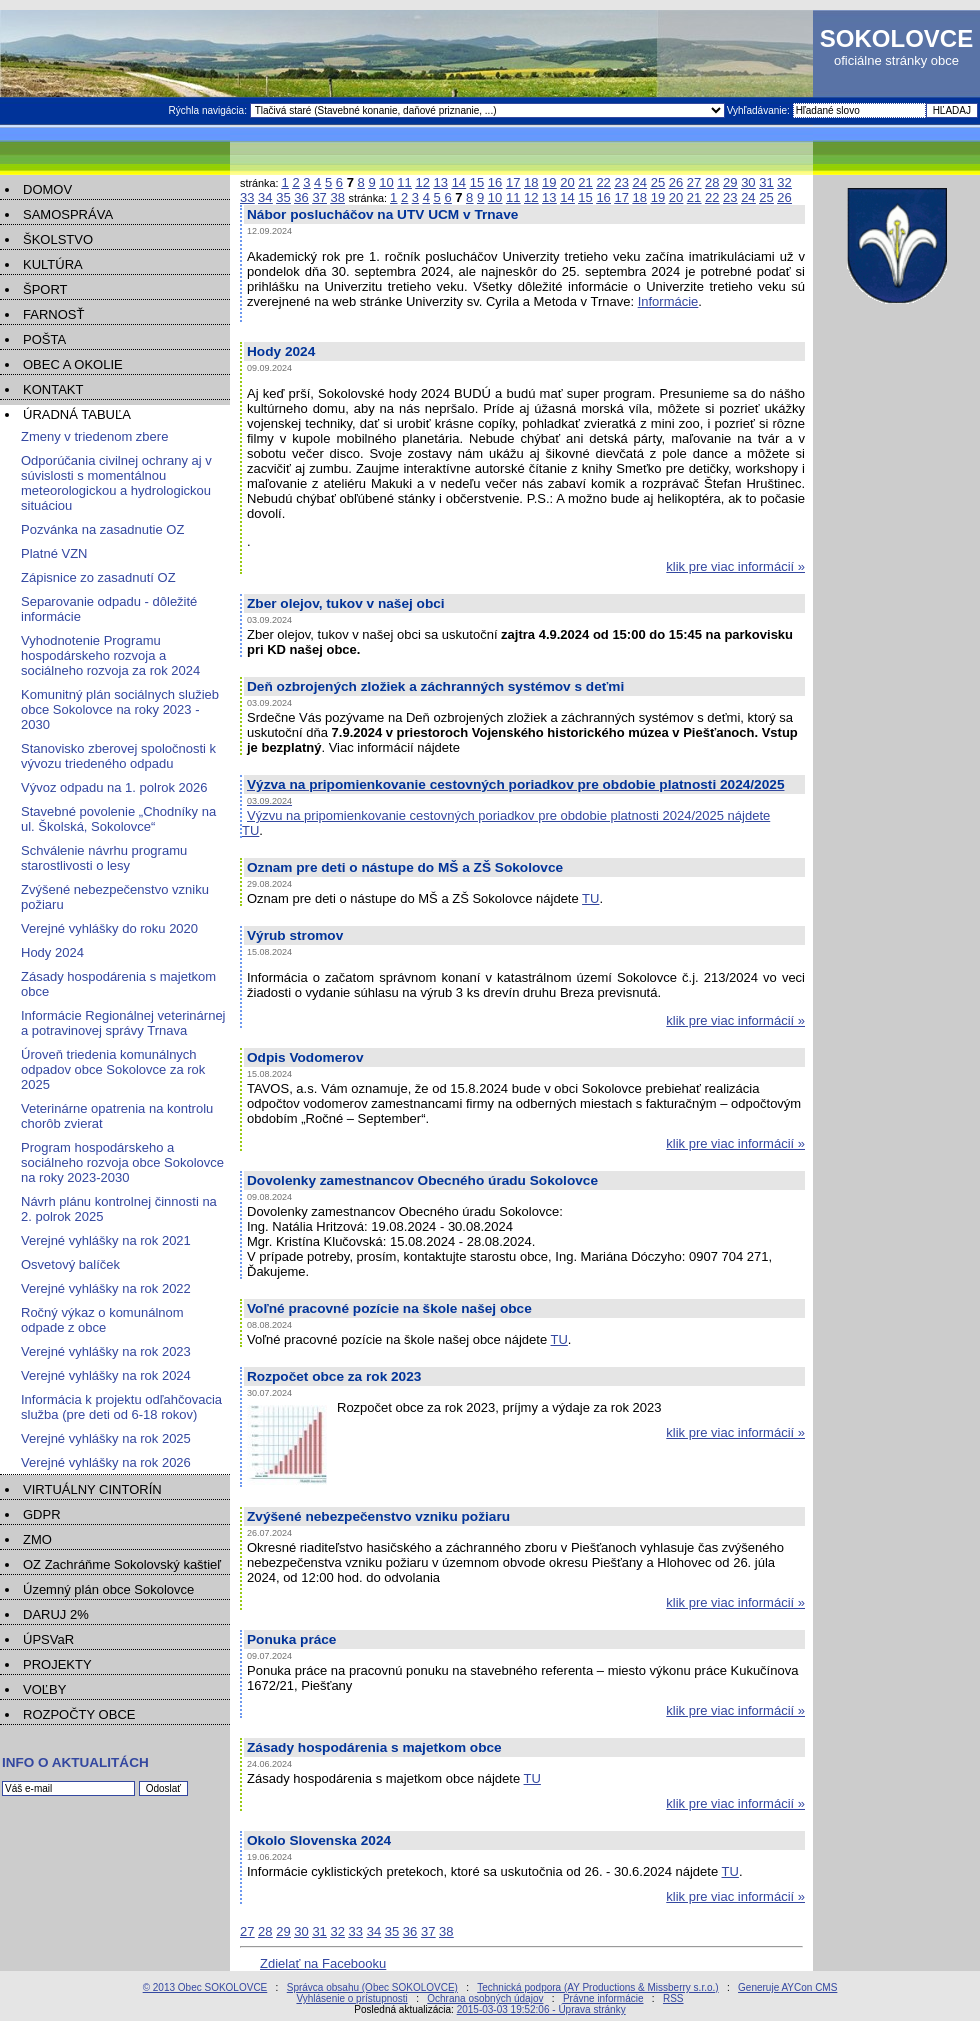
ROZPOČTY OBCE (79, 1714)
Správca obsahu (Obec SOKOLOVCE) (372, 1987)
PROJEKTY (57, 1664)
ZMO (37, 1539)
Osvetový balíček (70, 1264)
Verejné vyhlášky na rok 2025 (106, 1438)
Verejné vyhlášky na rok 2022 (106, 1288)
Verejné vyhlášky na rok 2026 (106, 1462)
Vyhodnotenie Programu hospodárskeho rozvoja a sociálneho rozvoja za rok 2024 (110, 655)
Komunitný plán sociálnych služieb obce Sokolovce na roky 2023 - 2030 (120, 709)
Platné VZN (54, 553)
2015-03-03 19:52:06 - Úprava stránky (541, 2009)
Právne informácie (603, 1998)
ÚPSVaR (48, 1639)
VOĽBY (44, 1689)
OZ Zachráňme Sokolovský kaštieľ (122, 1564)
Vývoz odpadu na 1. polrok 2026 (114, 787)
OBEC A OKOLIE (73, 364)
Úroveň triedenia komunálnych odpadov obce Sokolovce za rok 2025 (113, 1069)
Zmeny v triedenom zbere (94, 436)
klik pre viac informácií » (735, 566)
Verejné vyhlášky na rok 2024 (106, 1375)
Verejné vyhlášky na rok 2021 (106, 1240)
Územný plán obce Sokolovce (108, 1589)
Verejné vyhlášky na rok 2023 (106, 1351)
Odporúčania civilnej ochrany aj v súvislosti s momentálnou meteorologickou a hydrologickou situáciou (116, 483)
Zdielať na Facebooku (323, 1963)
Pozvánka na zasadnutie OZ (102, 529)
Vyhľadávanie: (760, 110)
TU (250, 830)
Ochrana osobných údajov (485, 1998)
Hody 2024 (52, 952)
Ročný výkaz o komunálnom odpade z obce (102, 1320)
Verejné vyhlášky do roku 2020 (109, 928)
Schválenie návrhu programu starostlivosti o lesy (104, 858)
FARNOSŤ (53, 314)
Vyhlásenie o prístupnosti (351, 1998)
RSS (673, 1998)
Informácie (668, 301)
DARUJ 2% (56, 1614)
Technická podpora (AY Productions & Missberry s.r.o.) (597, 1987)
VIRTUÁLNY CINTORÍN (92, 1489)
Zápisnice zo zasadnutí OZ (98, 577)
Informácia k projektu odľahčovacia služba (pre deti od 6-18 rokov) (121, 1407)
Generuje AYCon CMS (787, 1987)
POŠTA (44, 339)
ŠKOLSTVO (58, 239)
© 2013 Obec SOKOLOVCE (205, 1987)
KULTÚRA (53, 264)
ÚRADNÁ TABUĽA (77, 414)
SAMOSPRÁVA (68, 214)
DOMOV (47, 189)
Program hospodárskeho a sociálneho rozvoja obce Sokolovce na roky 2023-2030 (122, 1162)
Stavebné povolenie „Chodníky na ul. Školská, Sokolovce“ (118, 819)
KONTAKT (53, 389)
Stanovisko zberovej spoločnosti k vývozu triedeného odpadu (118, 756)
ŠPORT (45, 289)
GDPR (42, 1514)
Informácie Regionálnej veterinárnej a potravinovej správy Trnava (123, 1023)
